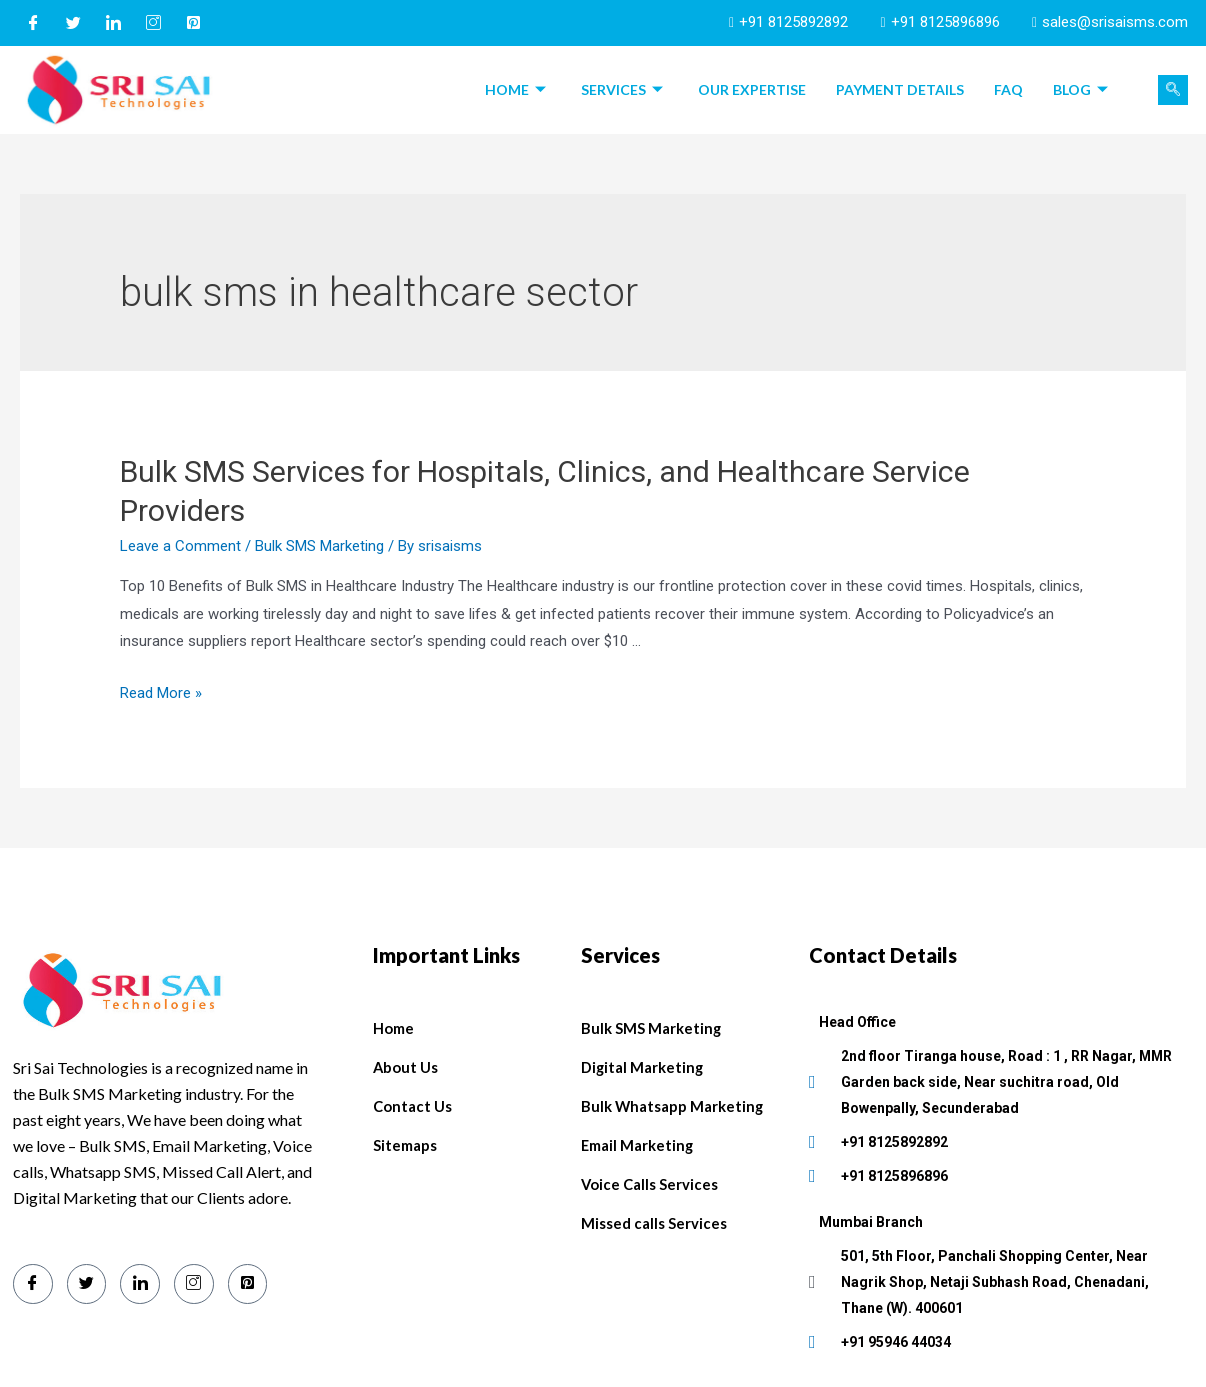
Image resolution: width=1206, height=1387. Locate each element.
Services (624, 89)
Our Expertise (752, 89)
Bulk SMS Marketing (319, 546)
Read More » (161, 693)
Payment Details (900, 89)
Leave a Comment (180, 546)
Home (518, 89)
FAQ (1008, 89)
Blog (1083, 89)
